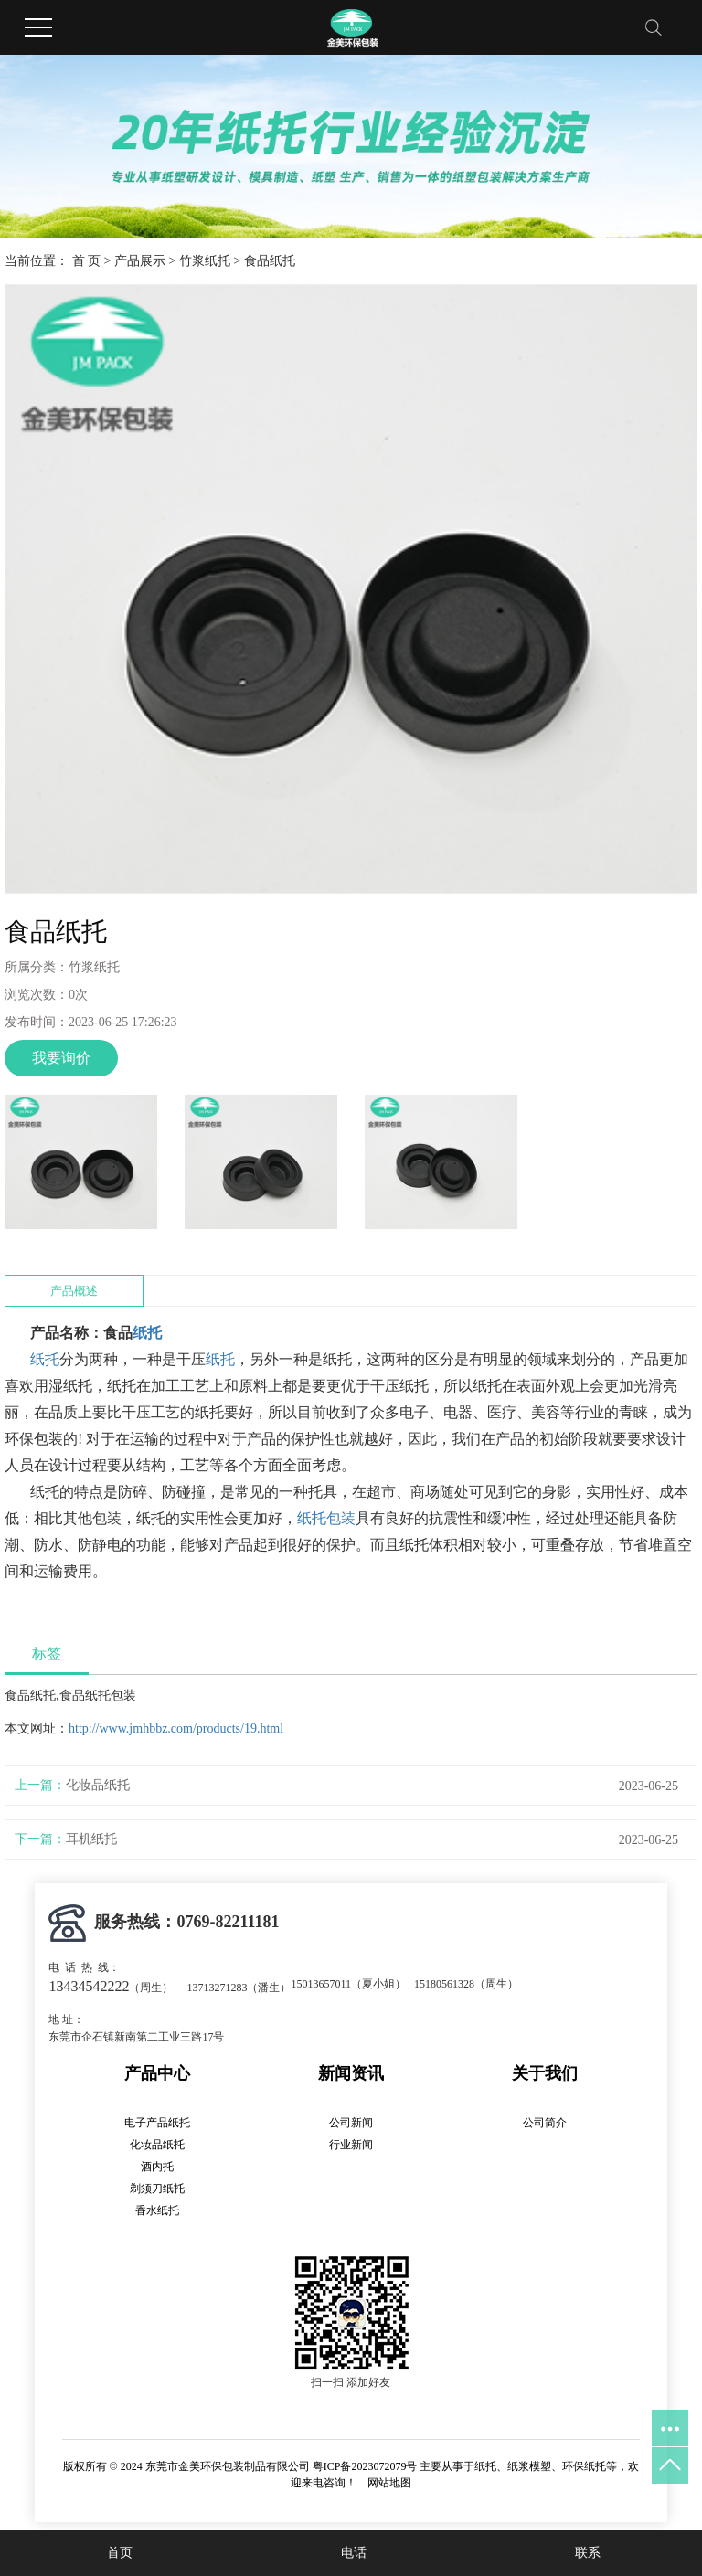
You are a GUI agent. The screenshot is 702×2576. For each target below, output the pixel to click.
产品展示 (139, 261)
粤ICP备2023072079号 (365, 2466)
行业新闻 (351, 2144)
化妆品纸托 (98, 1785)
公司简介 (545, 2122)
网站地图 (389, 2482)
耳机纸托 (91, 1839)
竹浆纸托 (204, 261)
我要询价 (61, 1057)
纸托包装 (326, 1518)
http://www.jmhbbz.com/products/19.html (176, 1728)
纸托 (147, 1333)
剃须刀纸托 (157, 2188)
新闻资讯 (351, 2073)
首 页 (86, 261)
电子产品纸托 (157, 2122)
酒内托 (157, 2166)
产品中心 (157, 2073)
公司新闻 (351, 2122)
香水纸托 (157, 2210)
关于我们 (545, 2073)
